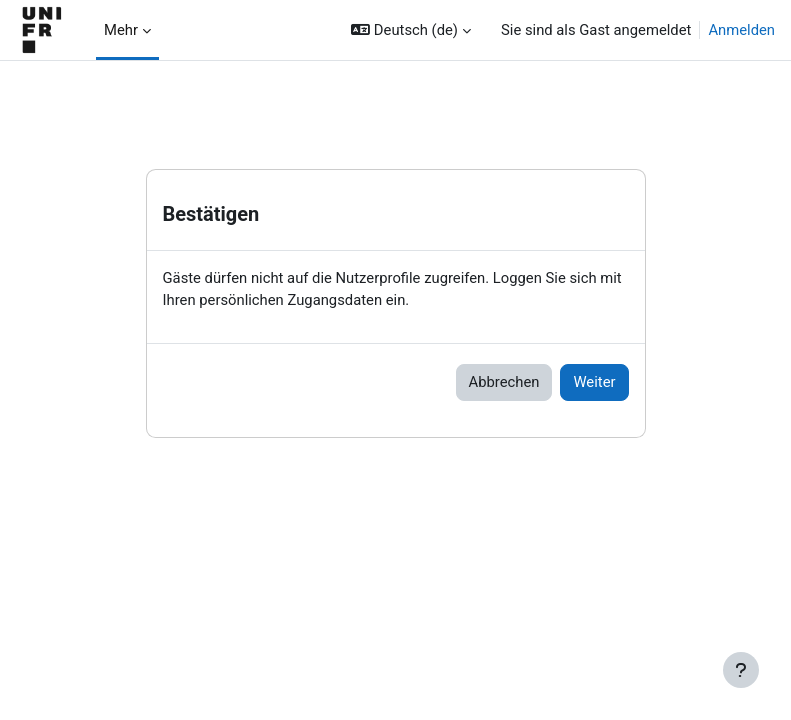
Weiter (594, 382)
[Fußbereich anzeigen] (741, 670)
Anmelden (741, 30)
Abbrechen (504, 382)
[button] (411, 30)
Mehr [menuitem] (121, 30)
